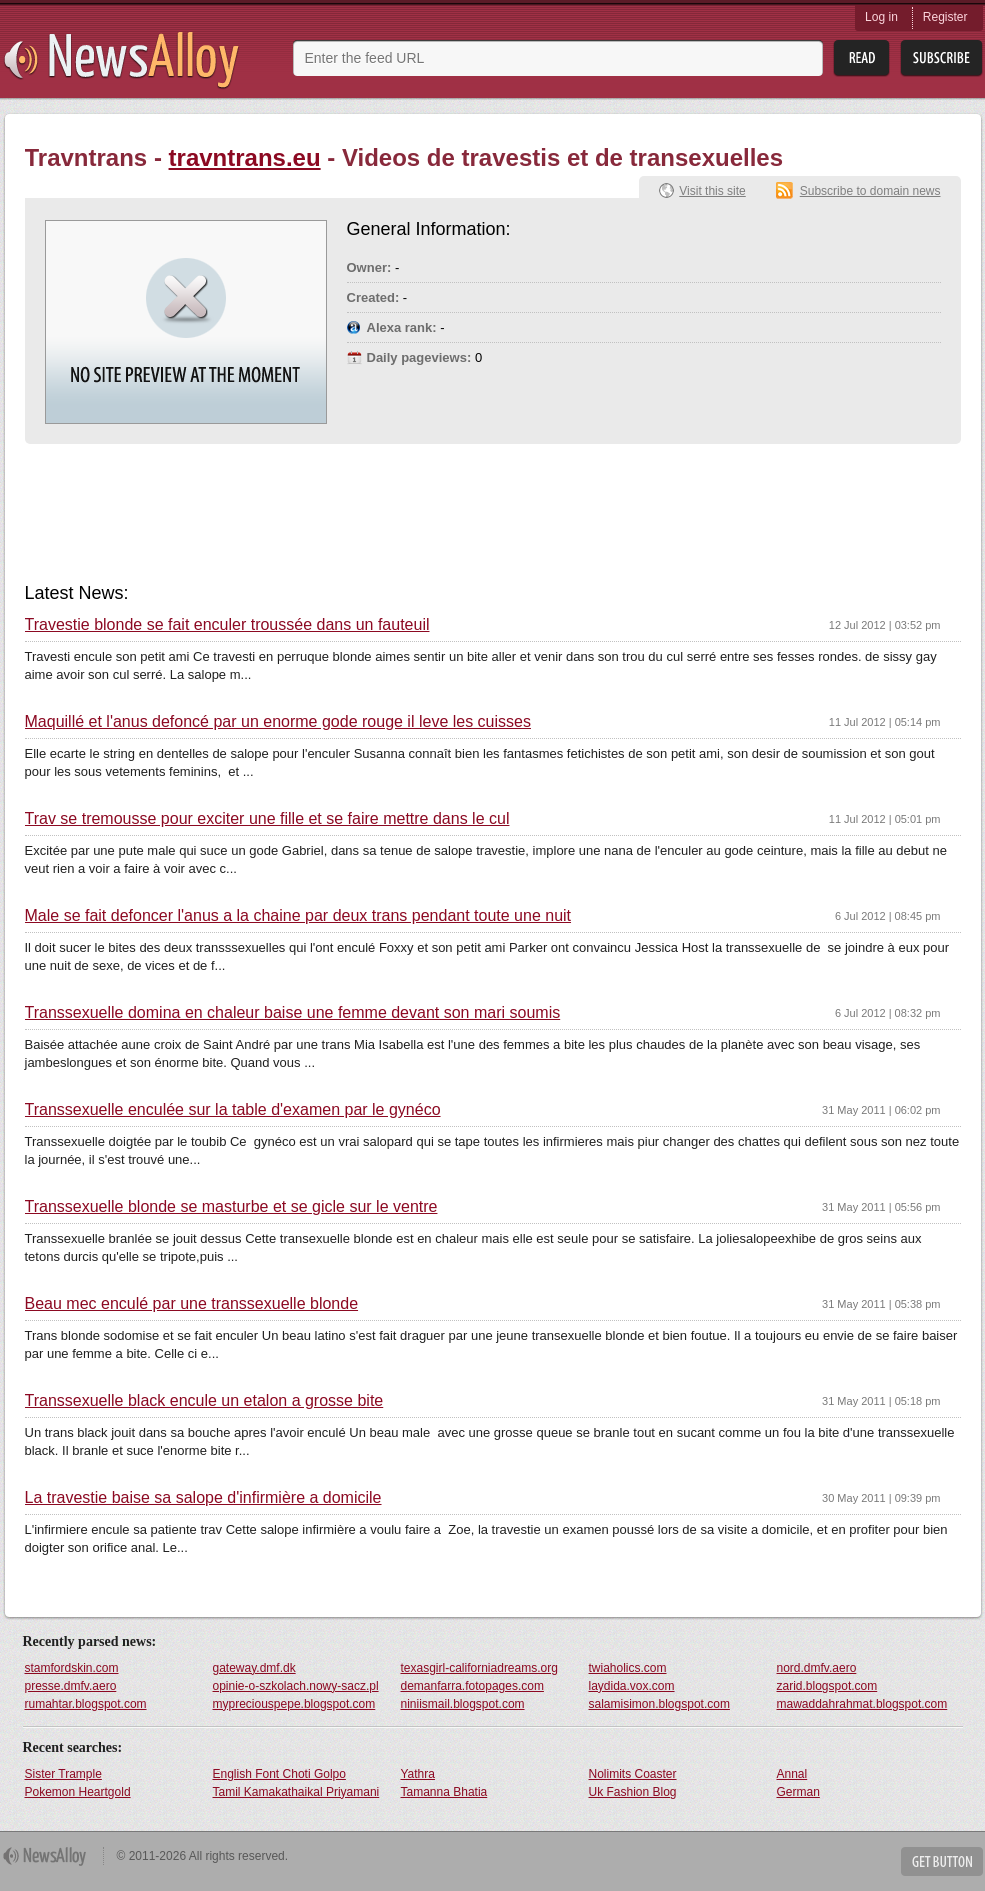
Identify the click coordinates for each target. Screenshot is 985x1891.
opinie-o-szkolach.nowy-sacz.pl (296, 1686)
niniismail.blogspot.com (463, 1704)
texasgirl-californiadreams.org (479, 1668)
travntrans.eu (245, 157)
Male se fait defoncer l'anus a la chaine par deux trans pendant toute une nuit (298, 916)
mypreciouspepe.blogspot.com (294, 1704)
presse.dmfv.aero (71, 1686)
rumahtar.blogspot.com (86, 1704)
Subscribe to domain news (870, 191)
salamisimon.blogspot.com (659, 1704)
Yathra (418, 1774)
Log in (881, 17)
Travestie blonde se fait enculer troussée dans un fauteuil (227, 625)
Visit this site (712, 191)
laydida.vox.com (632, 1686)
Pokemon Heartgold (78, 1792)
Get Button (942, 1861)
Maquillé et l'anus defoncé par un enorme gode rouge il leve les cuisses (278, 722)
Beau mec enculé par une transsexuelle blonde (192, 1304)
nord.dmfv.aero (817, 1668)
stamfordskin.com (72, 1668)
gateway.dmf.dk (254, 1668)
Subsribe (941, 58)
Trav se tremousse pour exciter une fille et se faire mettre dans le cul (267, 819)
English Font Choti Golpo (279, 1774)
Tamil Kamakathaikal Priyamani (296, 1792)
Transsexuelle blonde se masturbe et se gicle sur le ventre (231, 1207)
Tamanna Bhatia (444, 1792)
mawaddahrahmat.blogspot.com (862, 1704)
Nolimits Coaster (633, 1774)
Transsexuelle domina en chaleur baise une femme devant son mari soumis (293, 1013)
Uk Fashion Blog (633, 1792)
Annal (792, 1774)
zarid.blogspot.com (827, 1686)
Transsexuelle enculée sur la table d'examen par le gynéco (233, 1110)
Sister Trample (63, 1774)
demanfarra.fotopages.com (472, 1686)
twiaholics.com (628, 1668)
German (798, 1792)
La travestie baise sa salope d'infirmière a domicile (203, 1498)
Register (945, 17)
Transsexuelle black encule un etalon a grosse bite (204, 1401)
